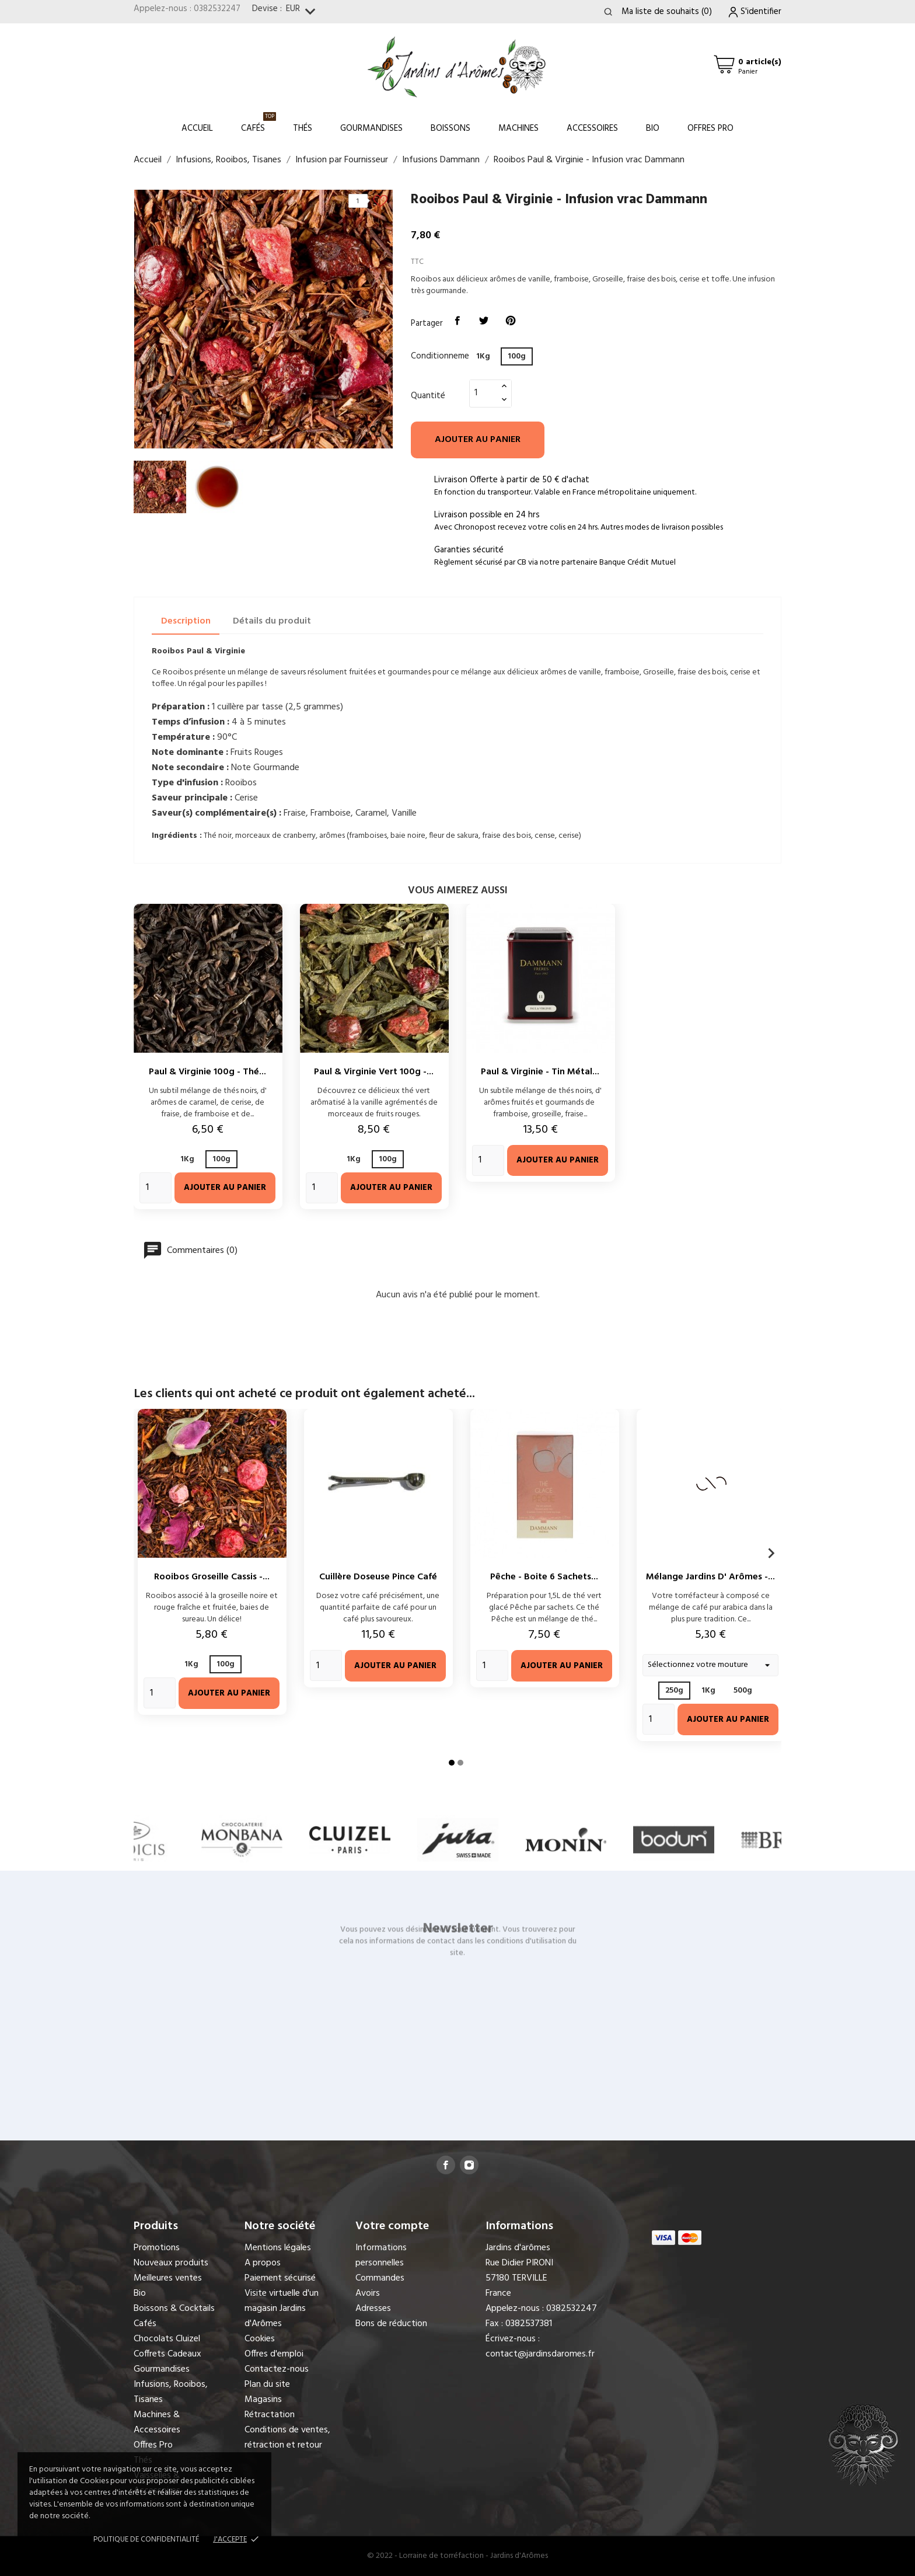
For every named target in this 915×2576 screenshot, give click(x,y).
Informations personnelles (381, 2255)
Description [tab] (186, 621)
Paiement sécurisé (280, 2278)
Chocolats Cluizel (167, 2339)
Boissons (450, 128)
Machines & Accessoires (157, 2422)
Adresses (373, 2308)
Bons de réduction (391, 2323)
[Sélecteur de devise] (303, 12)
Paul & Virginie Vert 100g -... (374, 1072)
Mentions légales (278, 2247)
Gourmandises (371, 128)
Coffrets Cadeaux (167, 2354)
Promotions (157, 2247)
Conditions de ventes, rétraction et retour (287, 2437)
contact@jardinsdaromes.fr (540, 2354)
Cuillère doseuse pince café (378, 1577)
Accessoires (592, 128)
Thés (302, 128)
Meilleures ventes (168, 2278)
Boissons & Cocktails (174, 2308)
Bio (652, 128)
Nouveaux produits (171, 2263)
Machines (518, 128)
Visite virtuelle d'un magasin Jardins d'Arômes (282, 2308)
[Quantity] (155, 1187)
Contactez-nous (277, 2369)
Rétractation (270, 2414)
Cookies (260, 2339)
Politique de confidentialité (146, 2539)
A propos (263, 2263)
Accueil (197, 128)
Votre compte (392, 2226)
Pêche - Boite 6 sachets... (544, 1577)
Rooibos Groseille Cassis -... (212, 1577)
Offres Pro (710, 128)
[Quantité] (484, 393)
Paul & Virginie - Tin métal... (540, 1072)
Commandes (379, 2278)
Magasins (263, 2399)
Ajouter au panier (478, 439)
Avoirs (367, 2293)
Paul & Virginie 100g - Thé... (207, 1072)
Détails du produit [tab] (272, 621)
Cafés (258, 123)
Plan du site (267, 2384)
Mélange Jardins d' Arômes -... (710, 1577)
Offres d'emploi (274, 2354)
